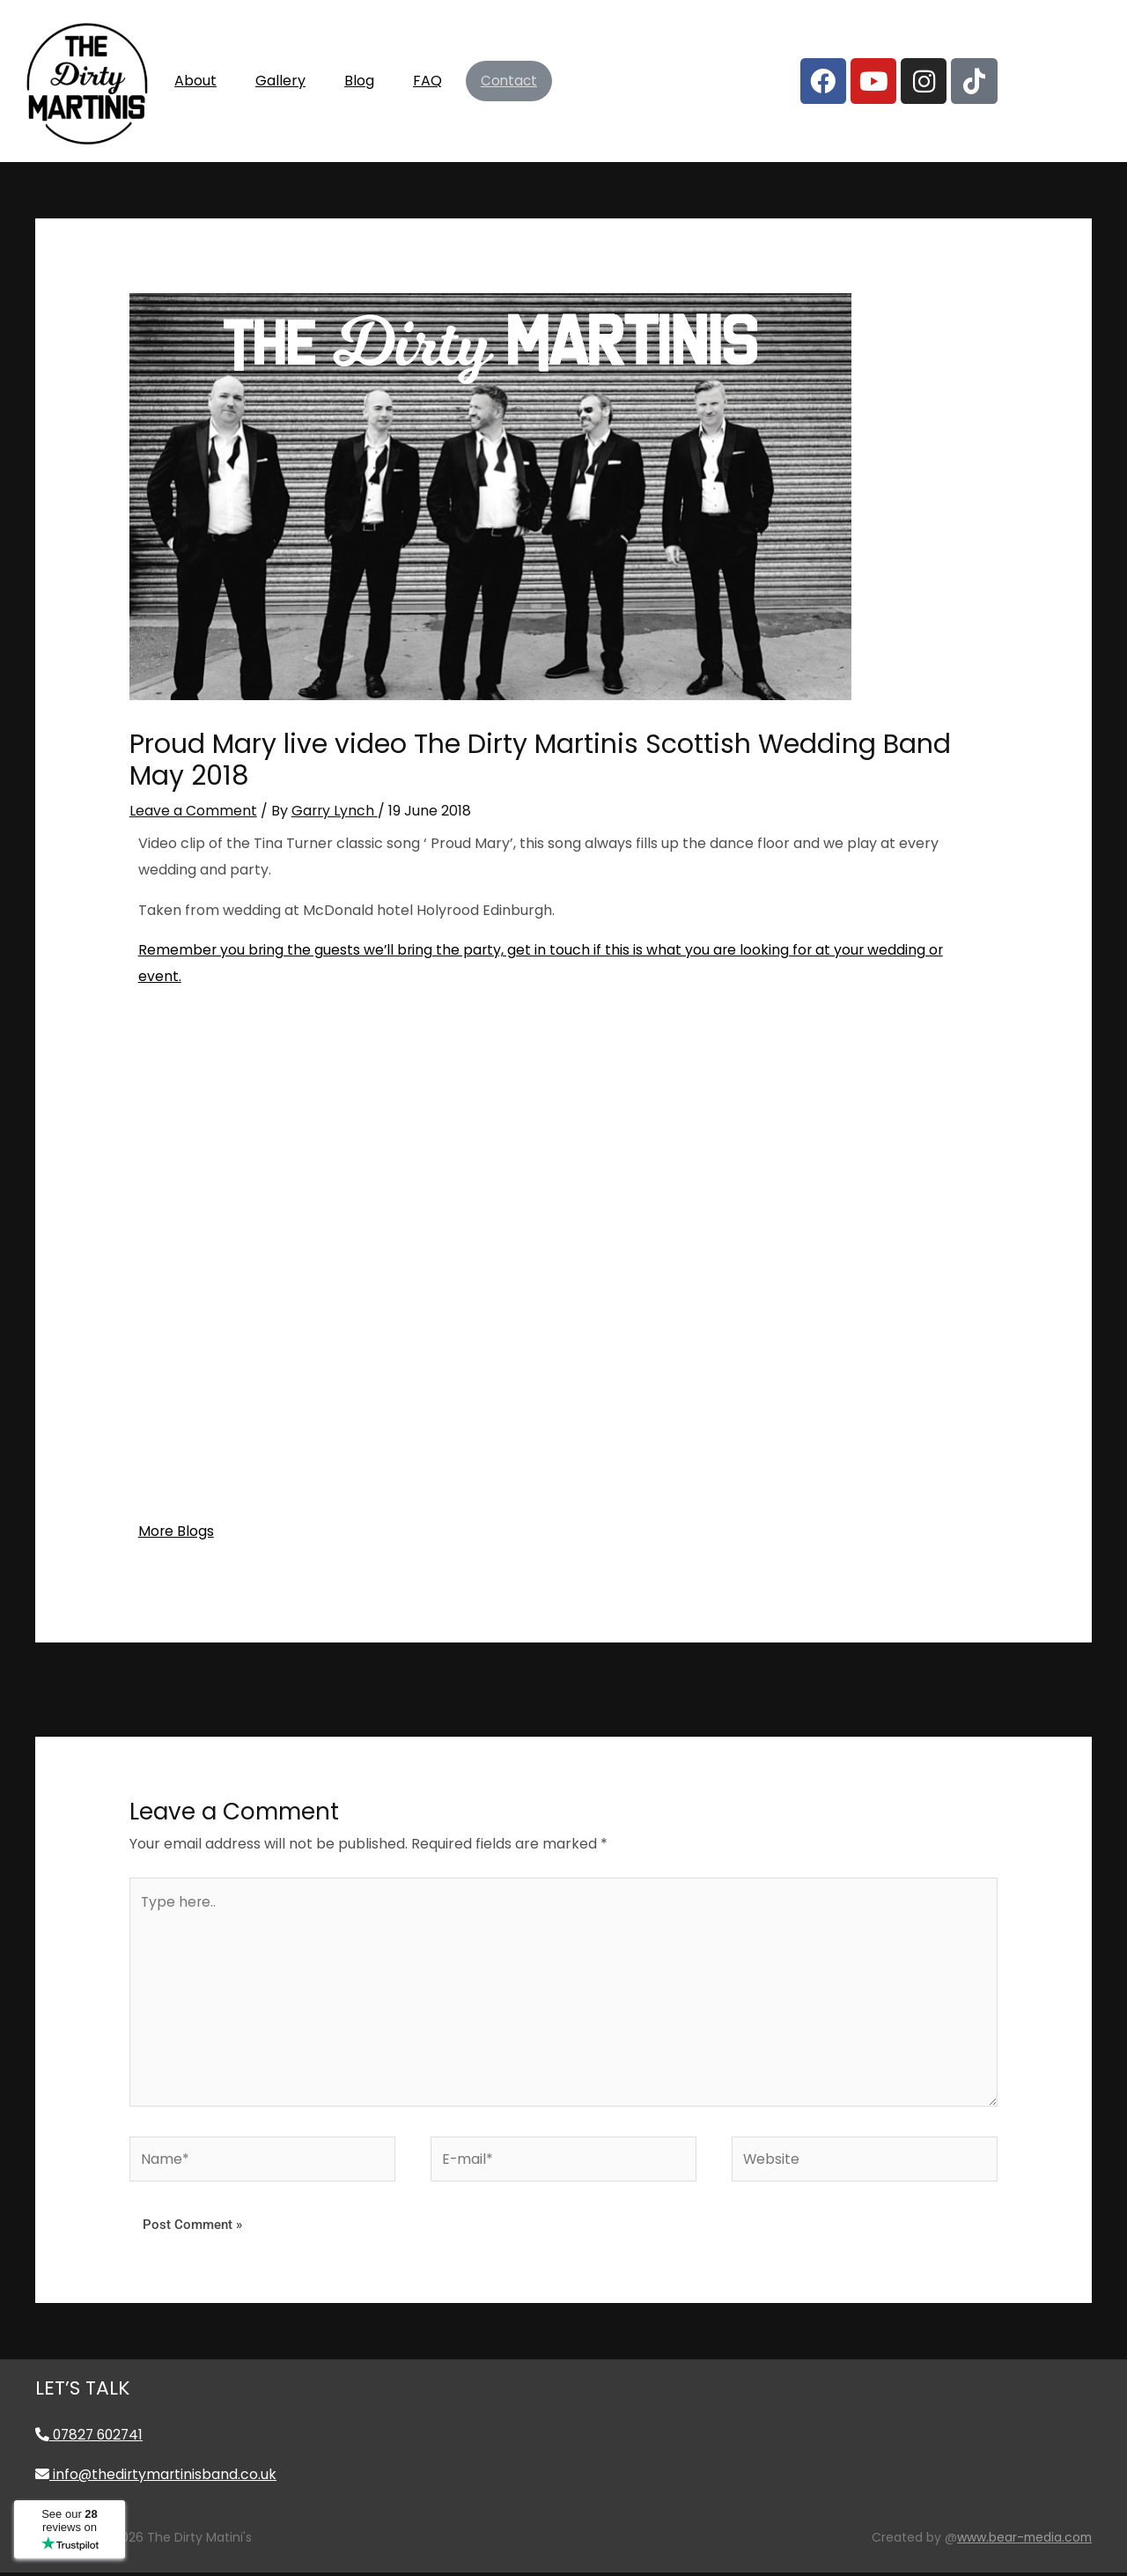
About (195, 80)
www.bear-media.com (1023, 2541)
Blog (359, 80)
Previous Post (166, 1687)
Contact (509, 81)
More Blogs (176, 1530)
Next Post (975, 1687)
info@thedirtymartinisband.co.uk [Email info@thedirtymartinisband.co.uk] (157, 2479)
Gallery (280, 80)
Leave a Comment (193, 811)
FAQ (427, 80)
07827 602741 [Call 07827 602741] (91, 2438)
